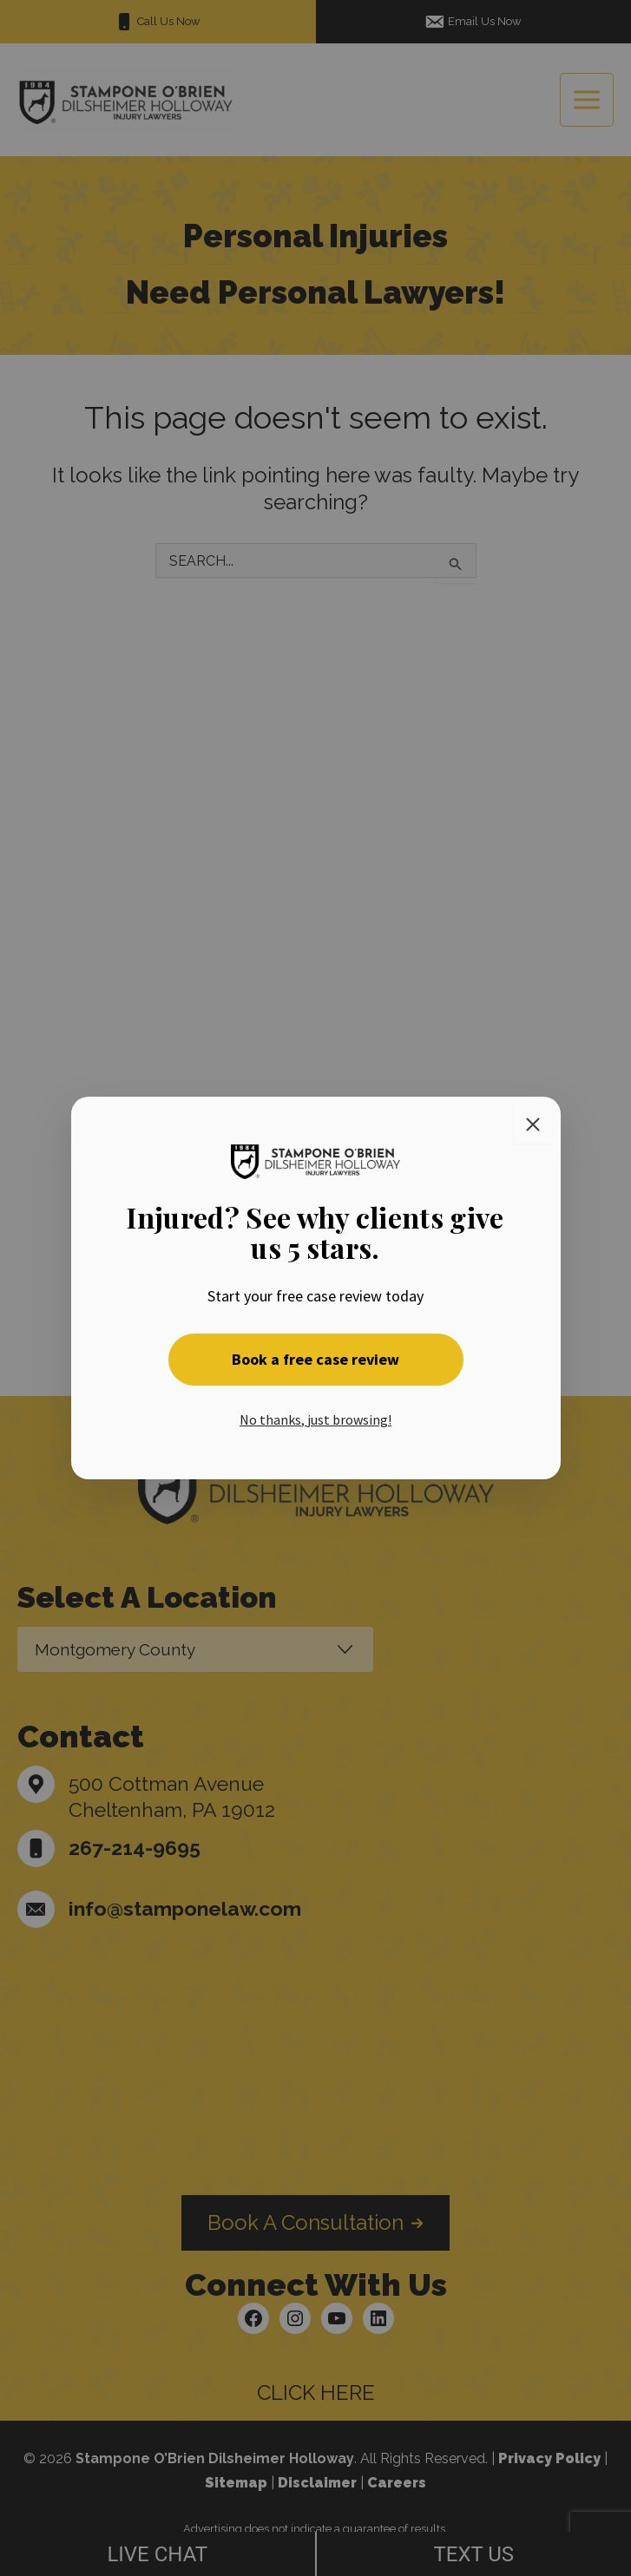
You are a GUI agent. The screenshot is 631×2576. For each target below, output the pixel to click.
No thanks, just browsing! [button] (315, 1419)
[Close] (533, 1124)
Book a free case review (315, 1359)
